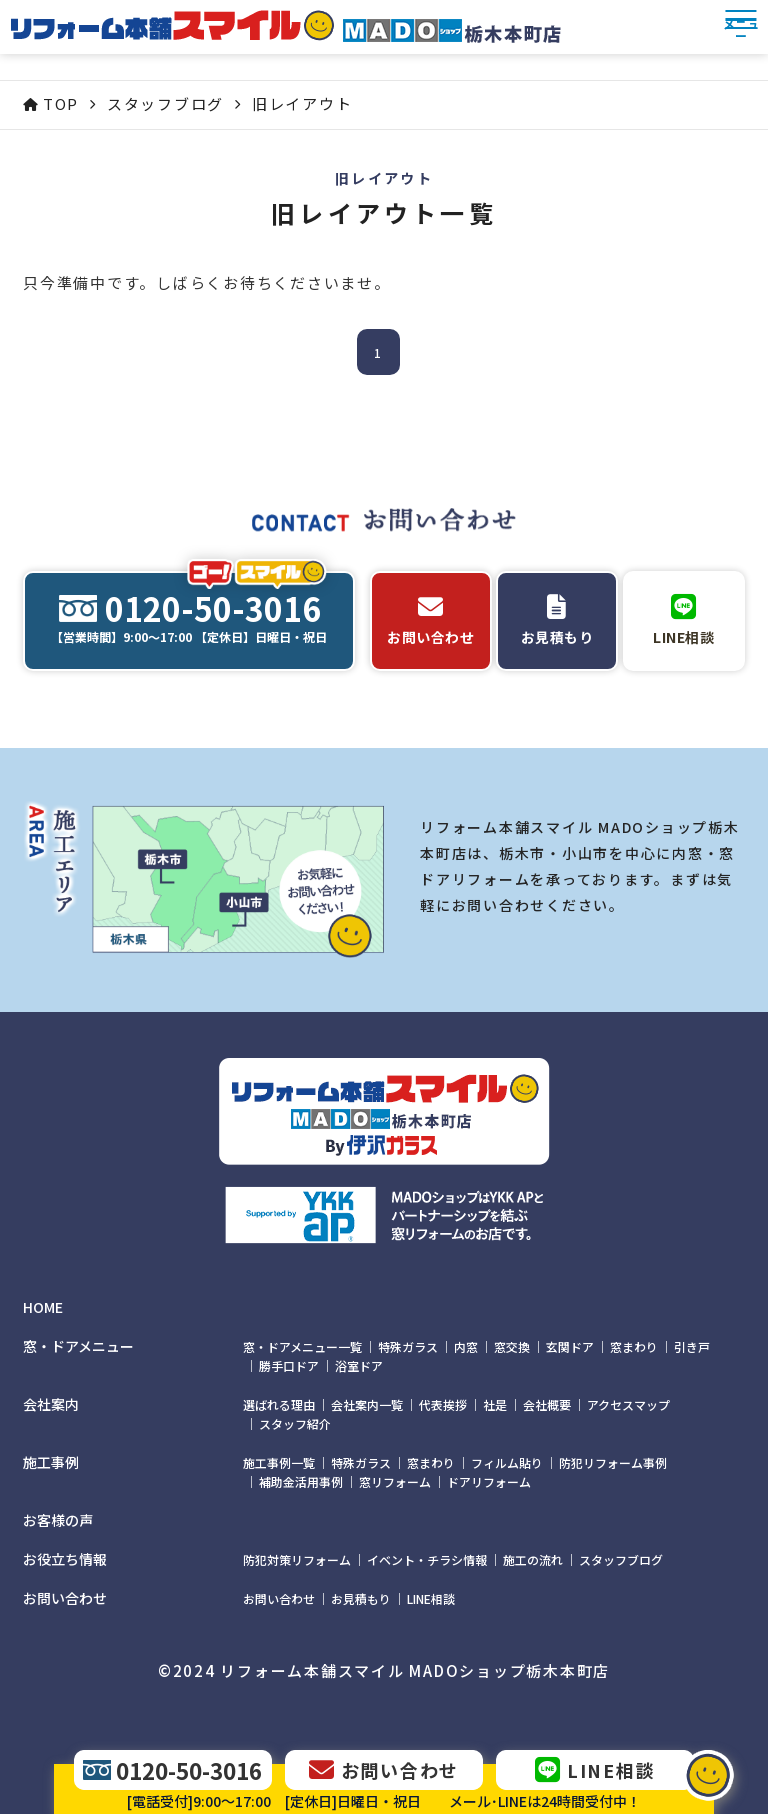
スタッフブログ (621, 1559)
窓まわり (634, 1346)
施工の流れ (533, 1559)
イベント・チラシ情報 (427, 1559)
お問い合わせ (279, 1598)
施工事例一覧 (279, 1462)
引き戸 (692, 1346)
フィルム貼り (507, 1462)
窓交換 (512, 1346)
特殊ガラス (408, 1346)
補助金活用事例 (301, 1481)
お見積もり (361, 1598)
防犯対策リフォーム (297, 1559)
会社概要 (547, 1404)
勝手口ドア (289, 1365)
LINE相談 (431, 1598)
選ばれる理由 (279, 1404)
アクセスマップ (628, 1404)
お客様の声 (58, 1520)
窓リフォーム (395, 1481)
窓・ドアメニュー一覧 (302, 1346)
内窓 (466, 1346)
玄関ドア (570, 1346)
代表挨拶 (443, 1404)
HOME (43, 1307)
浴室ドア (359, 1365)
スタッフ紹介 (295, 1423)
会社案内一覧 (367, 1404)
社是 (495, 1404)
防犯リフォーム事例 (613, 1462)
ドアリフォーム (489, 1481)
